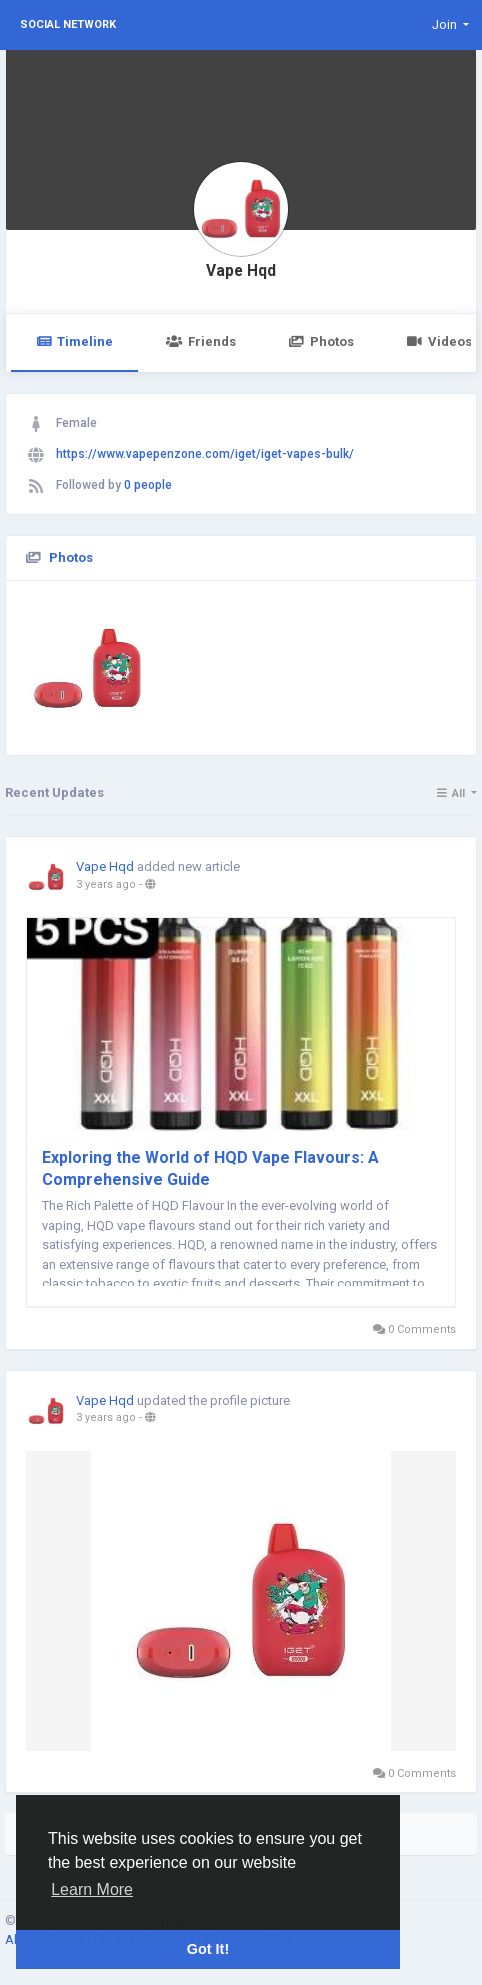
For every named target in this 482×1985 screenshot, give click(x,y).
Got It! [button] (208, 1949)
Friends (200, 341)
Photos (321, 341)
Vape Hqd (241, 271)
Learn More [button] (92, 1889)
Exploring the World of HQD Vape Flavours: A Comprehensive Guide (210, 1168)
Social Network (68, 24)
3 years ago (106, 884)
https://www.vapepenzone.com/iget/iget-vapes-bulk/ (205, 454)
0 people (148, 485)
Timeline (74, 341)
